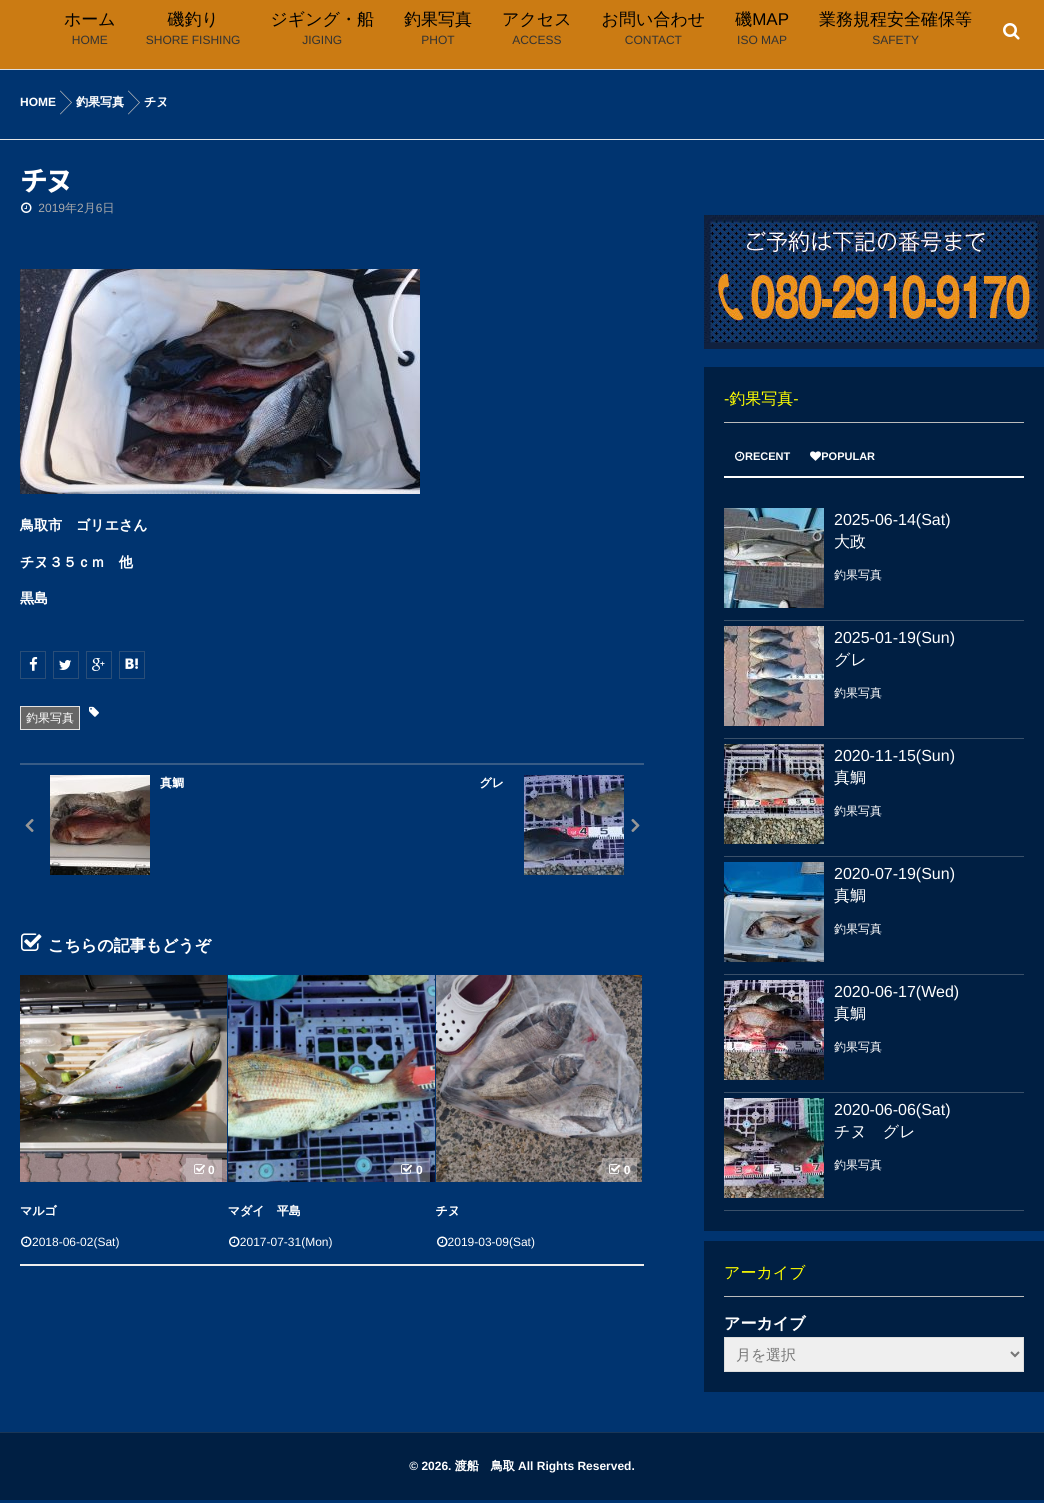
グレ (850, 660)
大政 (850, 542)
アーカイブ (765, 1324)
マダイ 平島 (264, 1211)
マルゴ (38, 1211)
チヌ (448, 1211)
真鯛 (850, 778)
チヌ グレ (875, 1132)
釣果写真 (50, 718)
